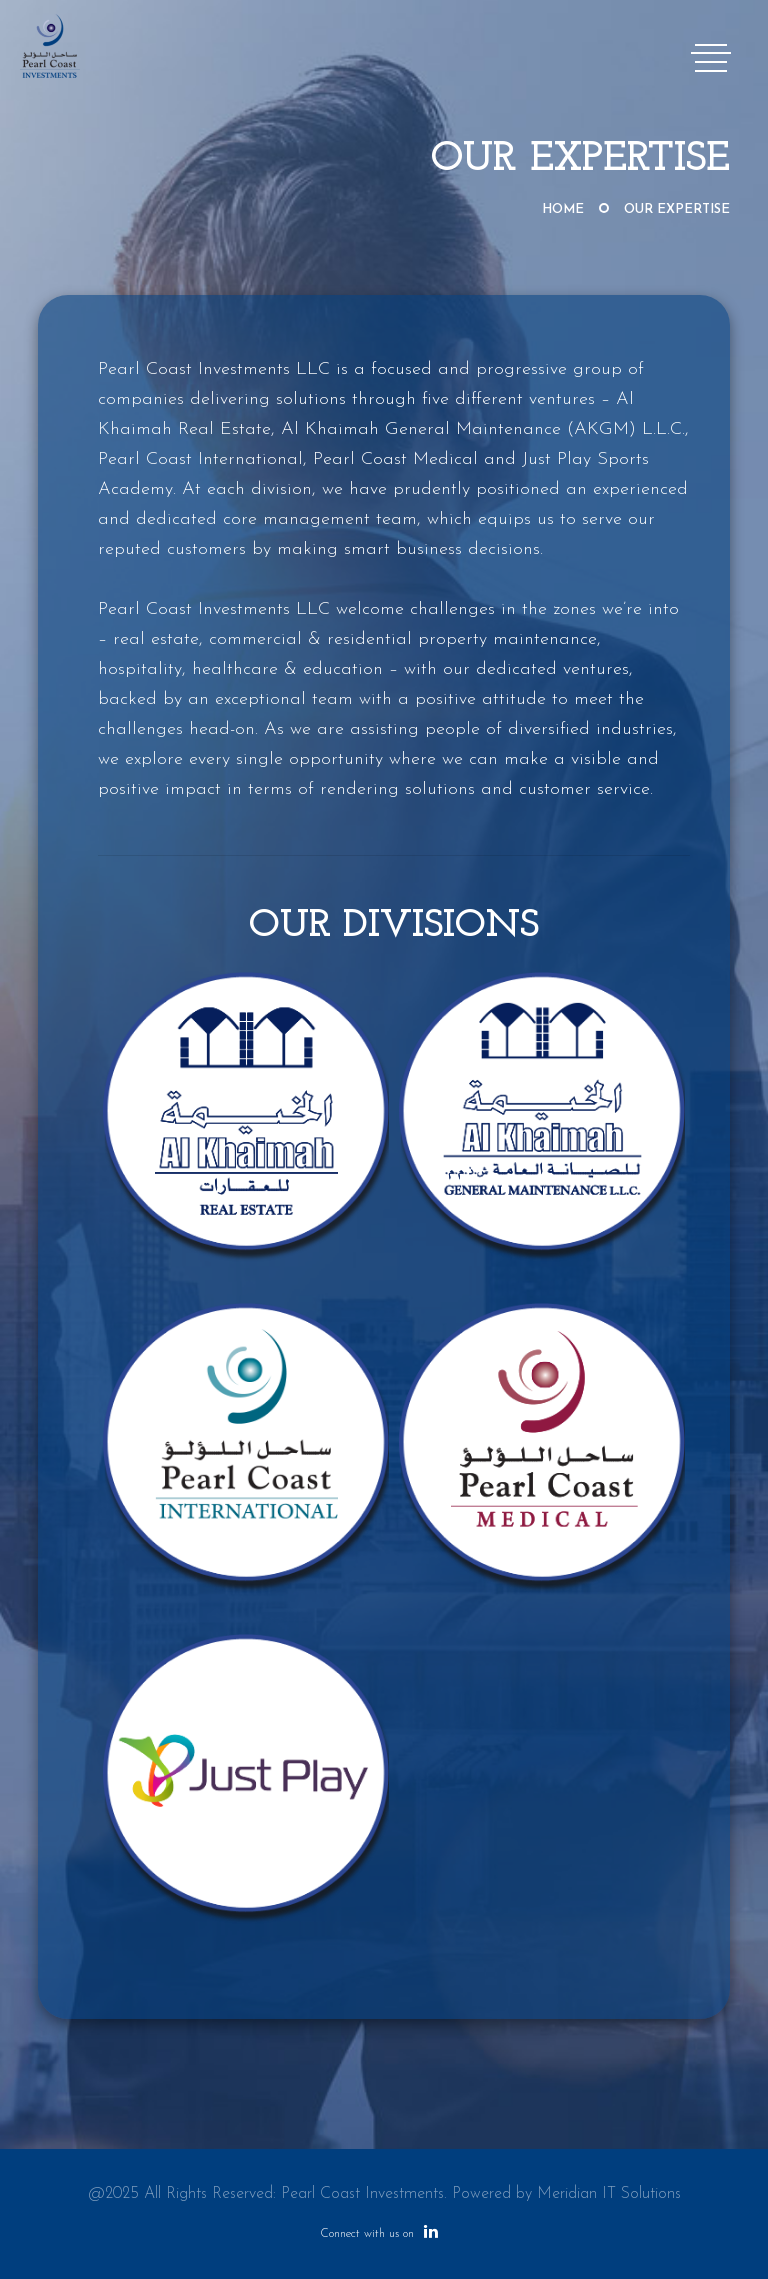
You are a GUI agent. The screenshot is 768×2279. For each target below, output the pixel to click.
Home (563, 209)
